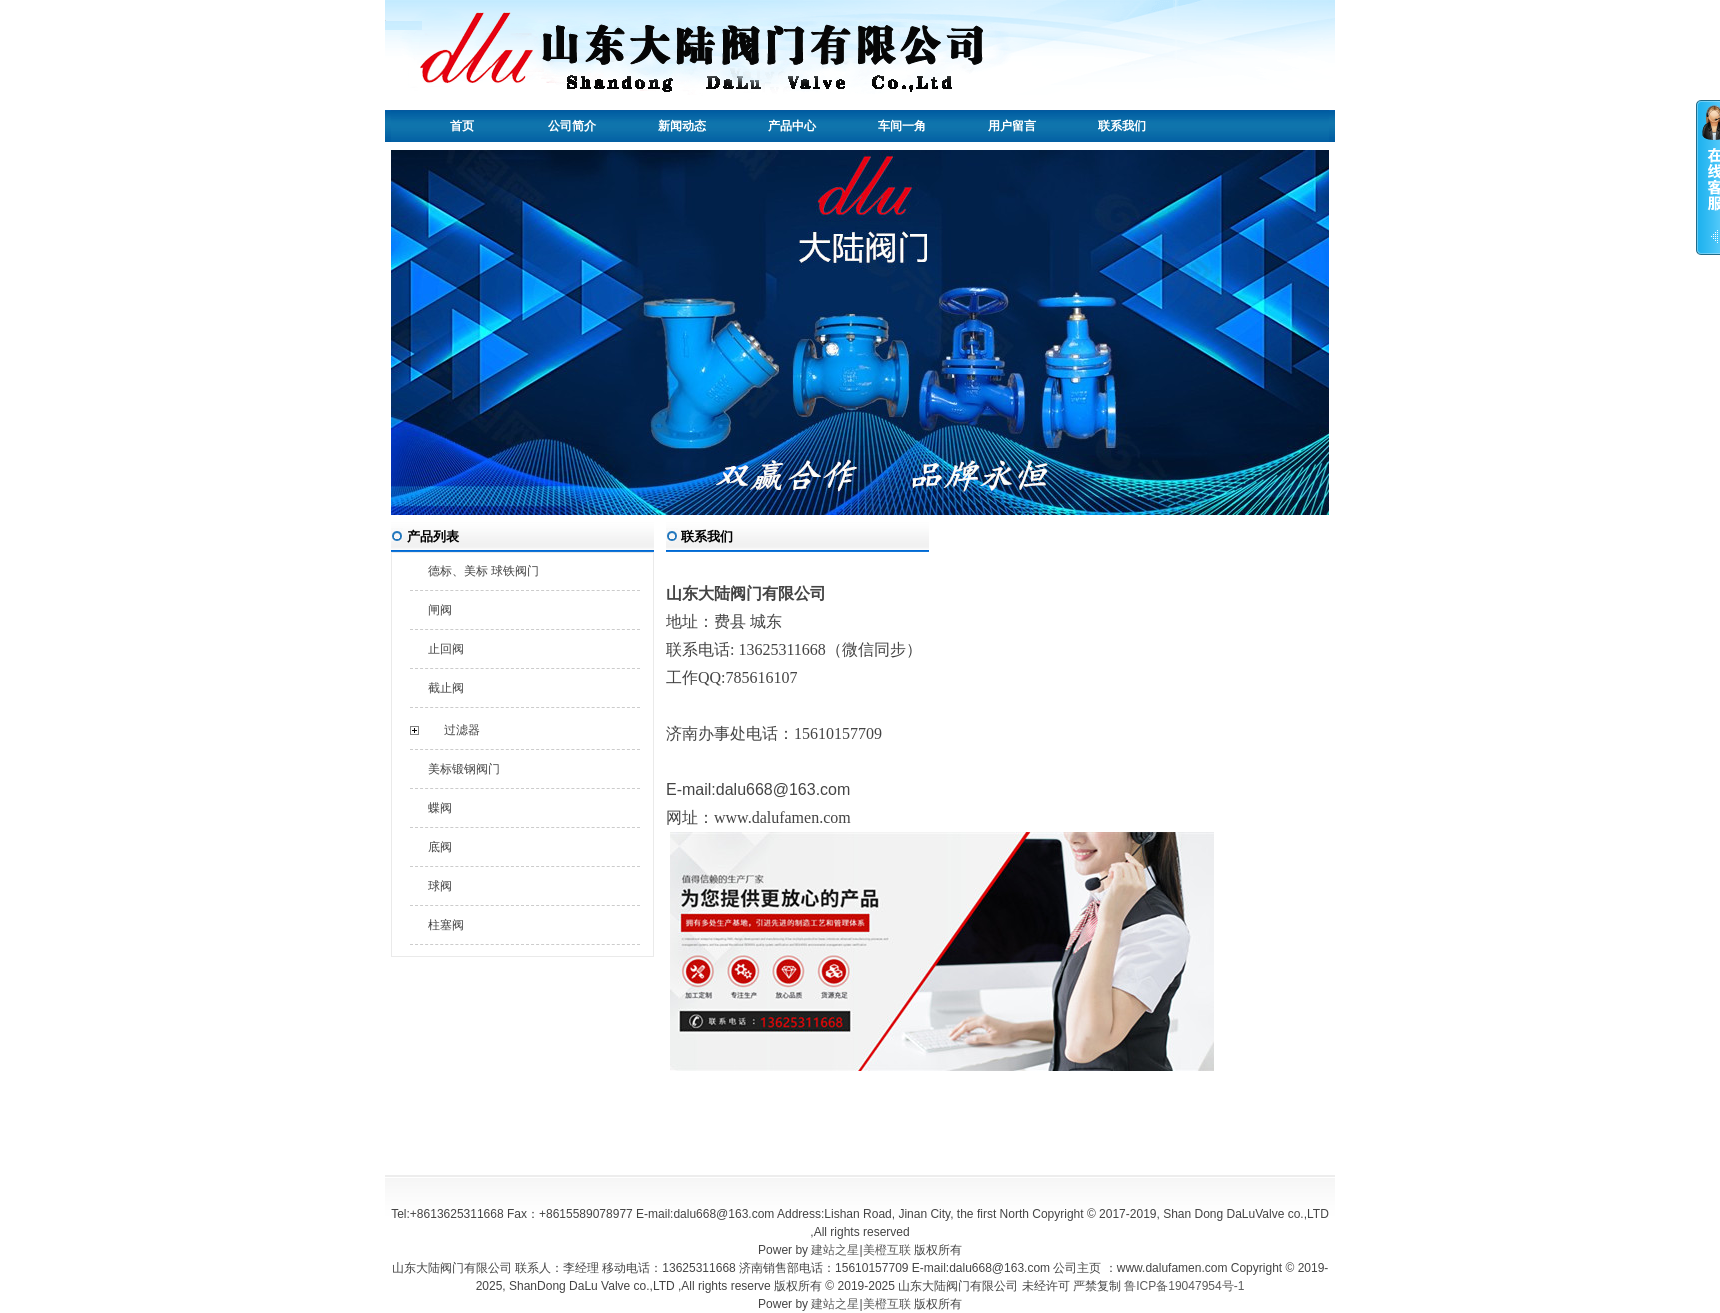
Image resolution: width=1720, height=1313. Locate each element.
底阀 (440, 847)
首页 (462, 126)
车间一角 (902, 126)
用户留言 (1012, 126)
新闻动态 (682, 126)
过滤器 (462, 730)
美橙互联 (887, 1250)
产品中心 (792, 126)
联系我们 (1122, 126)
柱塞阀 (446, 925)
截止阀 (446, 688)
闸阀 (440, 610)
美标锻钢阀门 (464, 769)
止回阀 (446, 649)
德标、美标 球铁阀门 (483, 571)
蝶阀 (440, 808)
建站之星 (835, 1250)
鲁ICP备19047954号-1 (1184, 1286)
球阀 (440, 886)
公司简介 (572, 126)
